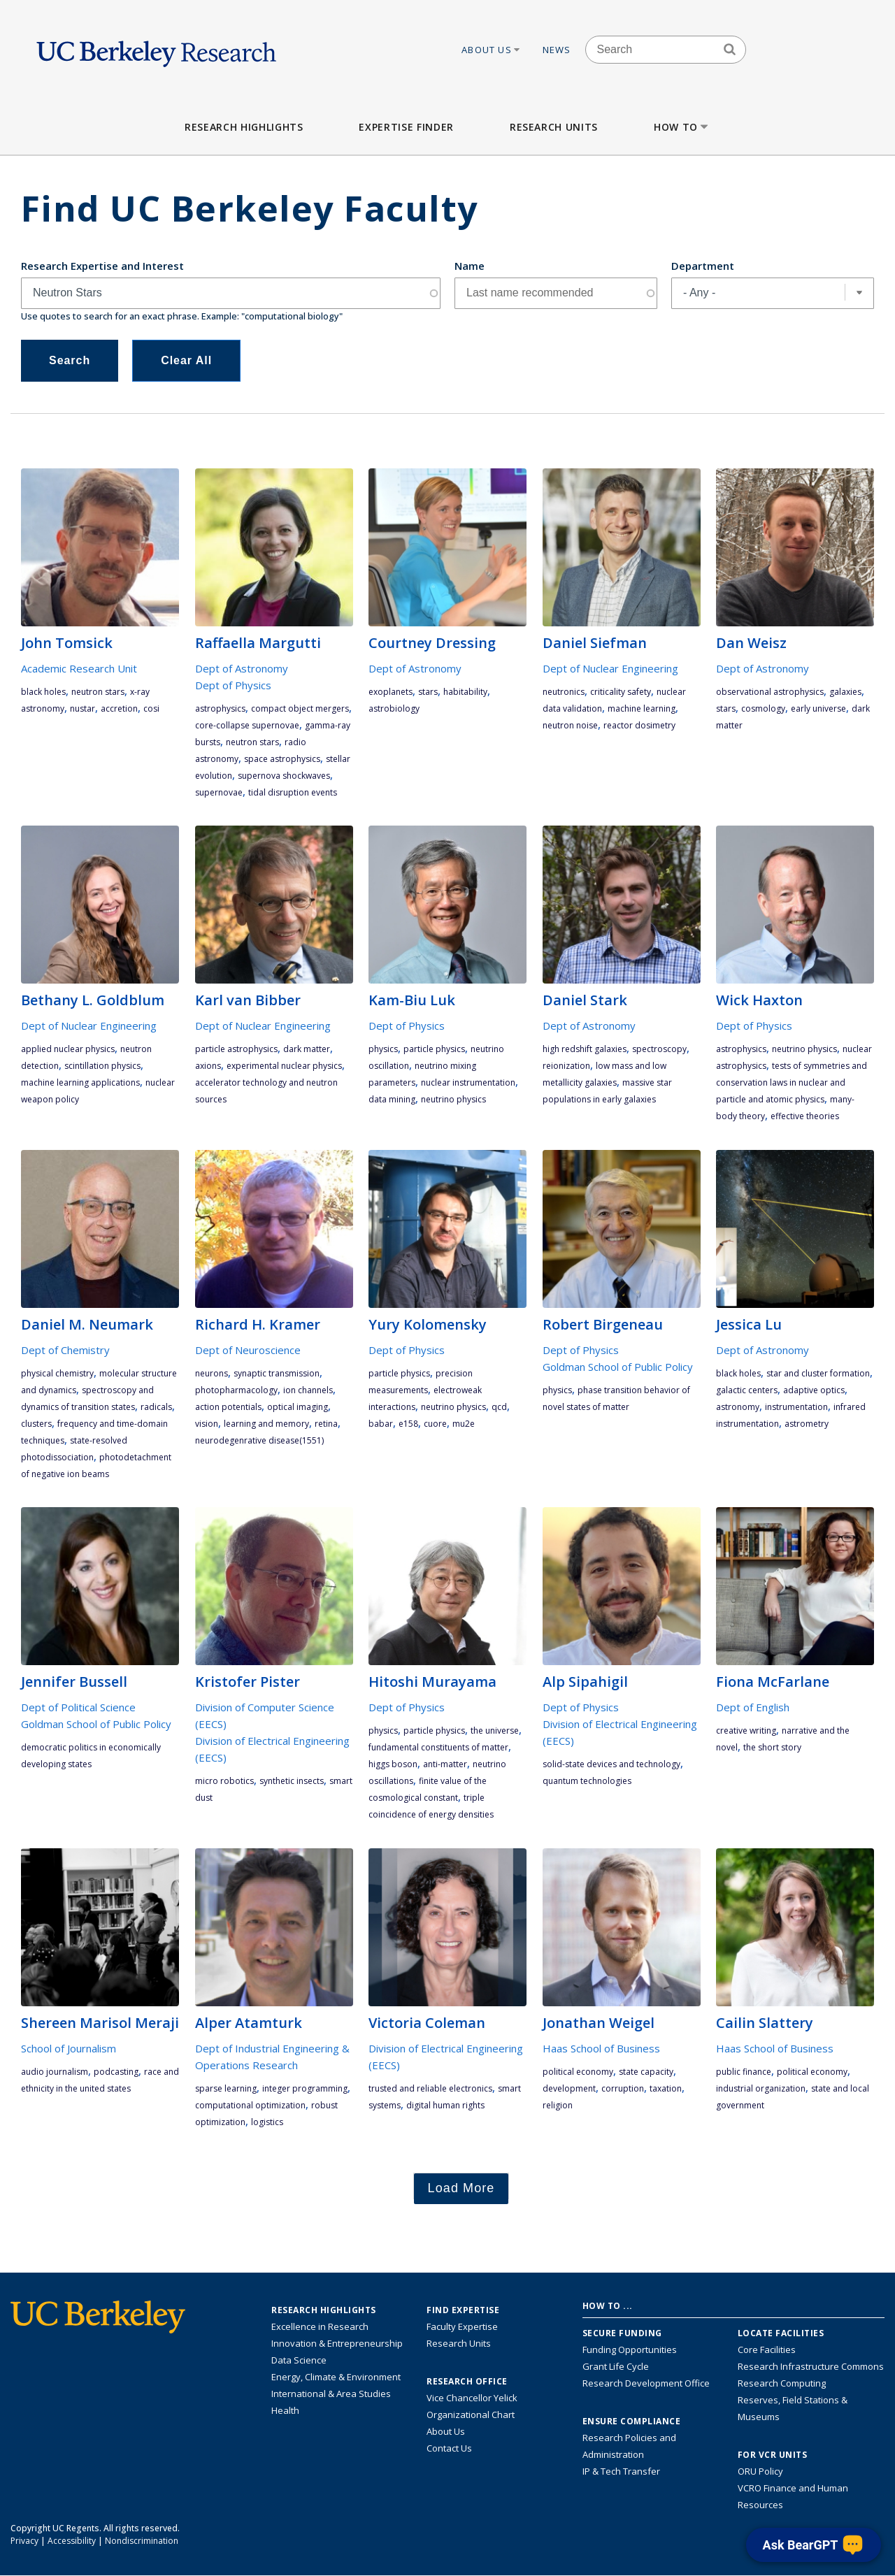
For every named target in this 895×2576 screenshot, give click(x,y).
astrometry (807, 1424)
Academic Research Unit (79, 668)
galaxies (845, 692)
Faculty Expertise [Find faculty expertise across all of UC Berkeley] (462, 2326)
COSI (151, 708)
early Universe (818, 708)
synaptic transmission (277, 1373)
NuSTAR (82, 708)
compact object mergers (300, 708)
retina (326, 1424)
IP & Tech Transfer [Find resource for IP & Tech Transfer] (621, 2471)
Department (702, 266)
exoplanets (390, 692)
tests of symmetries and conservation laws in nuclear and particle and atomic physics (791, 1082)
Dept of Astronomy (241, 668)
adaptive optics (814, 1390)
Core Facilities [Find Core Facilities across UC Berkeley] (767, 2349)
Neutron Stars (97, 692)
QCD (499, 1407)
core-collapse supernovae (247, 725)
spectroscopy (659, 1049)
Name (469, 266)
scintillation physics (102, 1066)
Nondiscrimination (141, 2541)
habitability (465, 692)
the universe (495, 1730)
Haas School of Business (601, 2048)
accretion (119, 708)
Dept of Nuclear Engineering (610, 668)
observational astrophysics (770, 692)
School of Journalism (68, 2048)
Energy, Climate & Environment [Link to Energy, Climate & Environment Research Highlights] (336, 2376)
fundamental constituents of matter (438, 1747)
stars (428, 692)
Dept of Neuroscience (248, 1350)
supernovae (219, 792)
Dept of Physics (233, 685)
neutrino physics (453, 1099)
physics (383, 1049)
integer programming (305, 2088)
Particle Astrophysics (236, 1049)
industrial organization (761, 2088)
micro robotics (224, 1781)
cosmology (763, 708)
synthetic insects (291, 1781)
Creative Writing (746, 1730)
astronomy (737, 1407)
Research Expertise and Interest (102, 266)
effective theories (805, 1116)
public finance (743, 2072)
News (557, 49)
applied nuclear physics (68, 1049)
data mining (391, 1099)
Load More (461, 2188)
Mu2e (463, 1424)
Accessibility (72, 2541)
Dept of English (752, 1707)
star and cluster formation (818, 1373)
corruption (622, 2088)
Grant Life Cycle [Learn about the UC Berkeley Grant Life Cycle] (615, 2366)
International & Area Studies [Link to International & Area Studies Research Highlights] (331, 2393)
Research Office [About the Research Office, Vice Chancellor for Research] (467, 2381)
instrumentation (796, 1407)
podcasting (116, 2072)
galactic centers (747, 1390)
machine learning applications (80, 1082)
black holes (43, 692)
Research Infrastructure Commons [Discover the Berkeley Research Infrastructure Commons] (811, 2366)
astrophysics (220, 708)
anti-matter (445, 1764)
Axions (208, 1066)
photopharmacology (236, 1390)
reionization (566, 1066)
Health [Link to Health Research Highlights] (285, 2410)
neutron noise (570, 725)
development (569, 2088)
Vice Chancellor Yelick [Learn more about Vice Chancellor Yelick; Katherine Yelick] (472, 2397)
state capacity (646, 2072)
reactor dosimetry (639, 725)
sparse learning (226, 2088)
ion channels (308, 1390)
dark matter (306, 1049)
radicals (156, 1407)
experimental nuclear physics (284, 1066)
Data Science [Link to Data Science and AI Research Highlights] (299, 2360)
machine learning (641, 708)
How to (682, 127)
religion (558, 2105)
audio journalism (54, 2072)
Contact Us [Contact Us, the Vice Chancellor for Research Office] (449, 2448)
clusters (36, 1424)
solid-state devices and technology (611, 1764)
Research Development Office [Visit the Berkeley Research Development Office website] (646, 2383)
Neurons (211, 1373)
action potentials (228, 1407)
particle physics (434, 1049)
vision (206, 1424)
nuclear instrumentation (468, 1082)
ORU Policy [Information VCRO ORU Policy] (760, 2471)
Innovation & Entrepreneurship (337, 2343)
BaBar (380, 1424)
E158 (408, 1424)
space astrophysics (282, 759)
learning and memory (266, 1424)
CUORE (435, 1424)
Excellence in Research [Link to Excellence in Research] (319, 2326)
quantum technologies (587, 1781)
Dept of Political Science (78, 1707)
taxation (666, 2088)
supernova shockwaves (284, 776)
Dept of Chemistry (65, 1350)
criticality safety (620, 692)
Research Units (554, 127)
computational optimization (250, 2105)
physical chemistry (57, 1373)
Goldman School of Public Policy (618, 1367)
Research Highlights (244, 127)
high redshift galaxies (584, 1049)
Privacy (24, 2541)
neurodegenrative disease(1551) (259, 1440)
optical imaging (297, 1407)
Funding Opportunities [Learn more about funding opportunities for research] (629, 2349)
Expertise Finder (406, 127)
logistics (267, 2122)
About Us (491, 49)
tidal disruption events (292, 792)
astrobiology (394, 708)
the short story (772, 1747)
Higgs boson (392, 1764)
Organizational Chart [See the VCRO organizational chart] (471, 2414)
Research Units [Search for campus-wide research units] (459, 2343)
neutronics (564, 692)
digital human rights (445, 2105)
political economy (578, 2072)
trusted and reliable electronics (430, 2088)
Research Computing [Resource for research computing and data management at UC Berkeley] (782, 2383)
